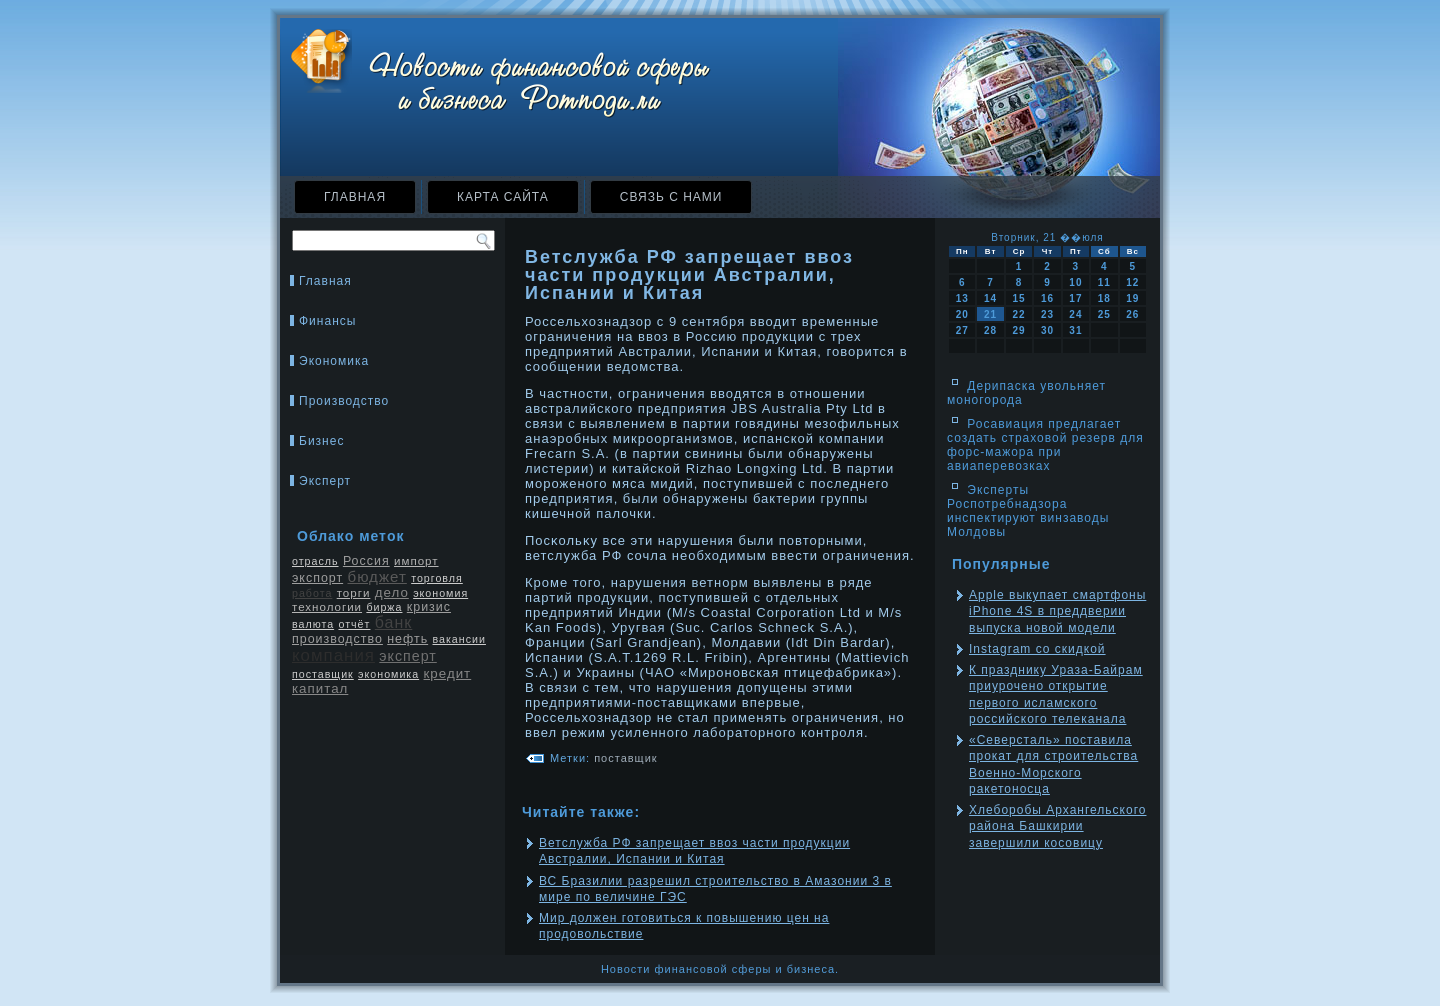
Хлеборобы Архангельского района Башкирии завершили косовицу (1057, 826)
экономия (440, 593)
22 (1018, 314)
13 (962, 298)
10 (1075, 282)
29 (1018, 330)
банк (394, 622)
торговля (437, 578)
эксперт (407, 656)
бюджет (376, 576)
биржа (384, 607)
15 (1018, 298)
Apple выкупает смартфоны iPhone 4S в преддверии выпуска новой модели (1057, 611)
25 (1104, 314)
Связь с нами (671, 197)
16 (1047, 298)
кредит (448, 673)
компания (333, 655)
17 (1075, 298)
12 (1132, 282)
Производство (344, 401)
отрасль (315, 561)
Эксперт (325, 481)
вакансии (459, 639)
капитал (320, 688)
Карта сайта (503, 197)
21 (990, 314)
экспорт (317, 578)
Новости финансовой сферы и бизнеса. (720, 969)
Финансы (327, 321)
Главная (355, 197)
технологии (327, 607)
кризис (429, 607)
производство (337, 639)
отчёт (354, 624)
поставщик (323, 674)
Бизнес (321, 441)
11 (1104, 282)
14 (990, 298)
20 (962, 314)
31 (1075, 330)
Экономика (334, 361)
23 (1047, 314)
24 (1075, 314)
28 (990, 330)
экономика (388, 674)
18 (1104, 298)
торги (354, 593)
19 (1132, 298)
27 (962, 330)
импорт (416, 561)
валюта (313, 624)
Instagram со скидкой (1037, 649)
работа (312, 593)
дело (392, 592)
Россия (366, 561)
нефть (407, 639)
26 (1132, 314)
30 (1047, 330)
